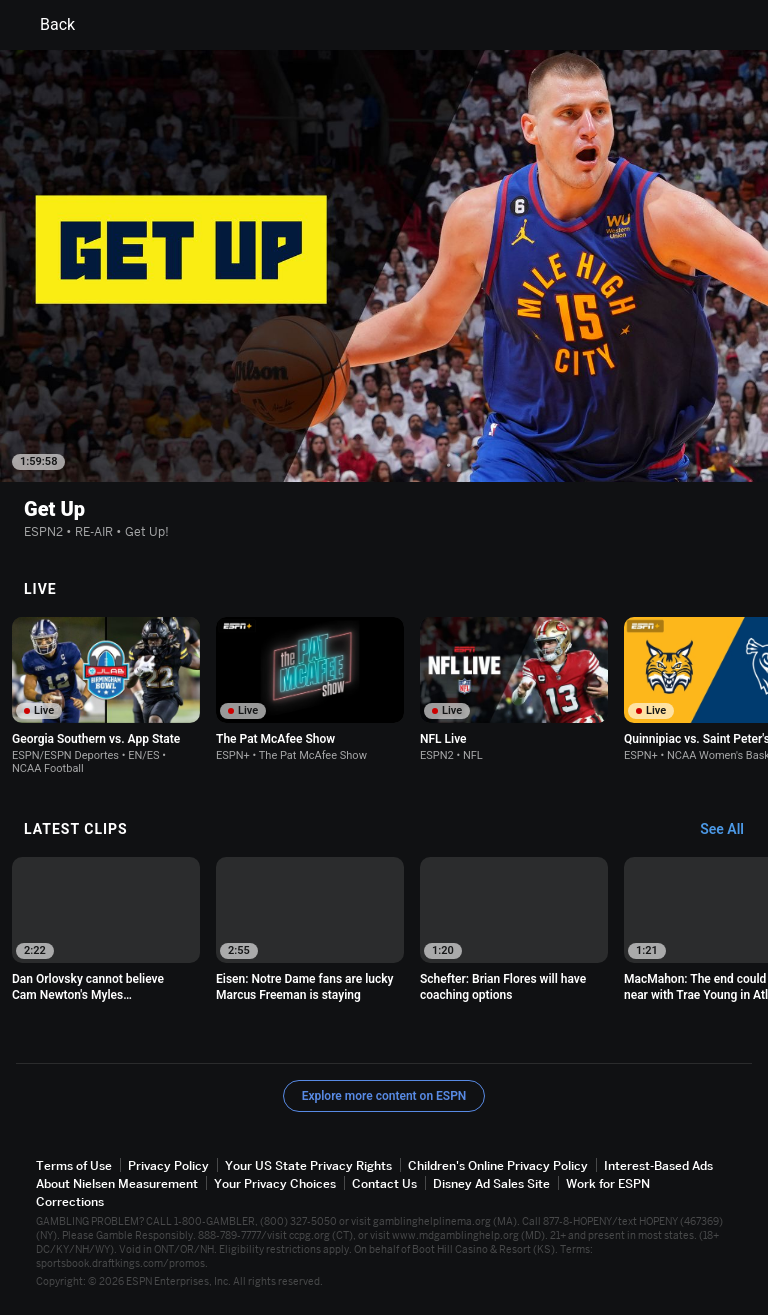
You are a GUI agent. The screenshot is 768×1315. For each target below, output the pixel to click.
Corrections (70, 1201)
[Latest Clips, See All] (731, 830)
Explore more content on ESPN (384, 1096)
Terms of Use (74, 1165)
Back (45, 25)
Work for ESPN (608, 1183)
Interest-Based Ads (658, 1165)
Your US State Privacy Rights (308, 1165)
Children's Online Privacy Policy (498, 1165)
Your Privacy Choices (275, 1183)
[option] (106, 696)
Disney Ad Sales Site (491, 1183)
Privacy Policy (168, 1165)
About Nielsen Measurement (117, 1183)
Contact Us (384, 1183)
